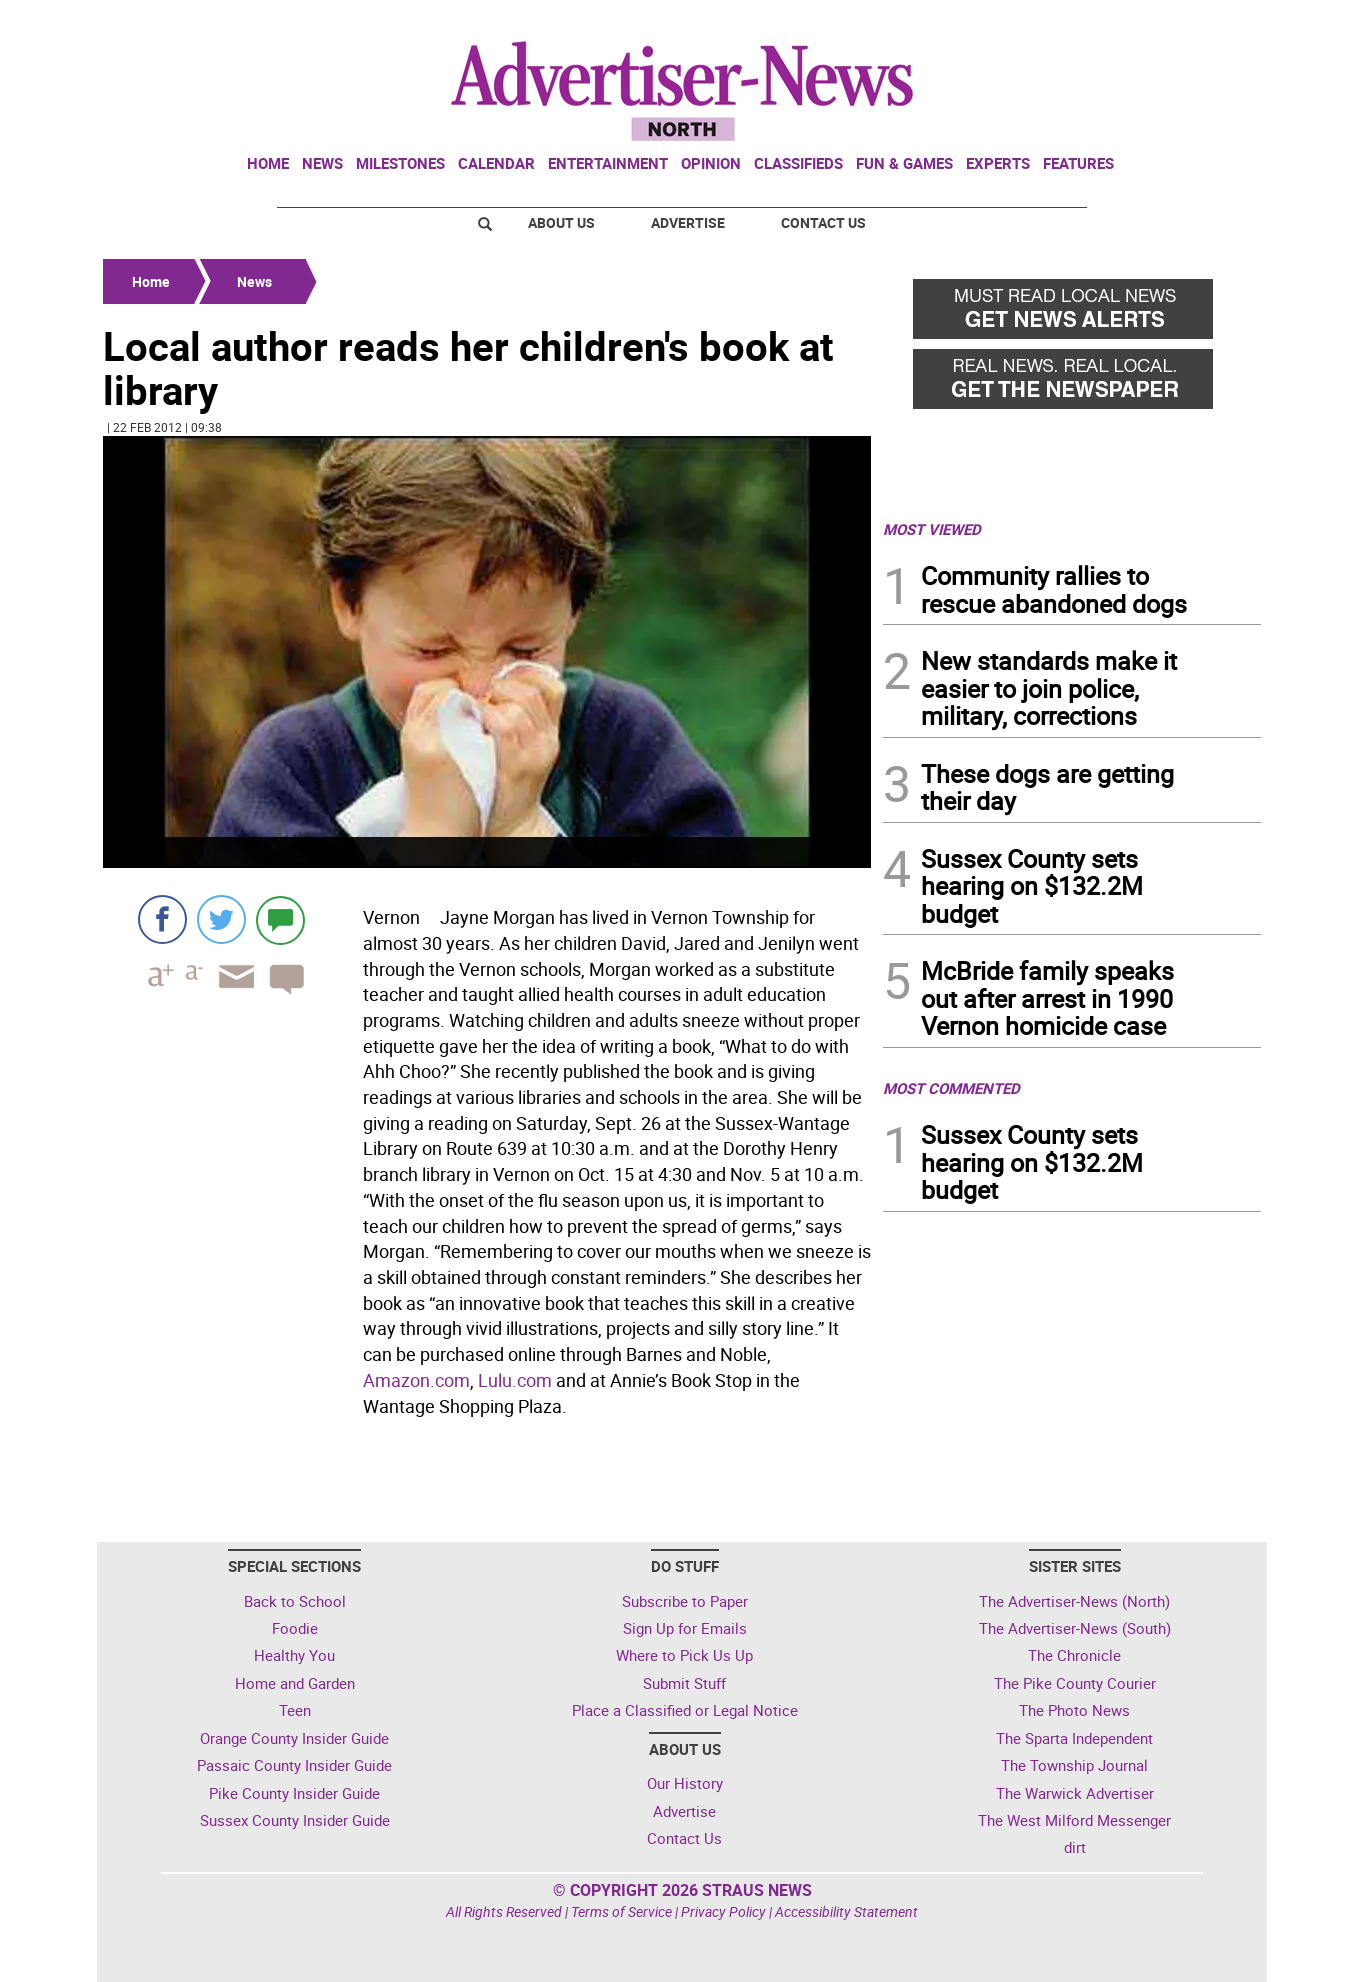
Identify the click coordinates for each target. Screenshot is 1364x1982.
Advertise (688, 222)
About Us (561, 222)
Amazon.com (416, 1380)
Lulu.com (515, 1380)
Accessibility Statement (846, 1911)
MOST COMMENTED (951, 1088)
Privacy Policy (723, 1911)
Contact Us (823, 222)
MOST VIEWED (932, 529)
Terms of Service (621, 1911)
